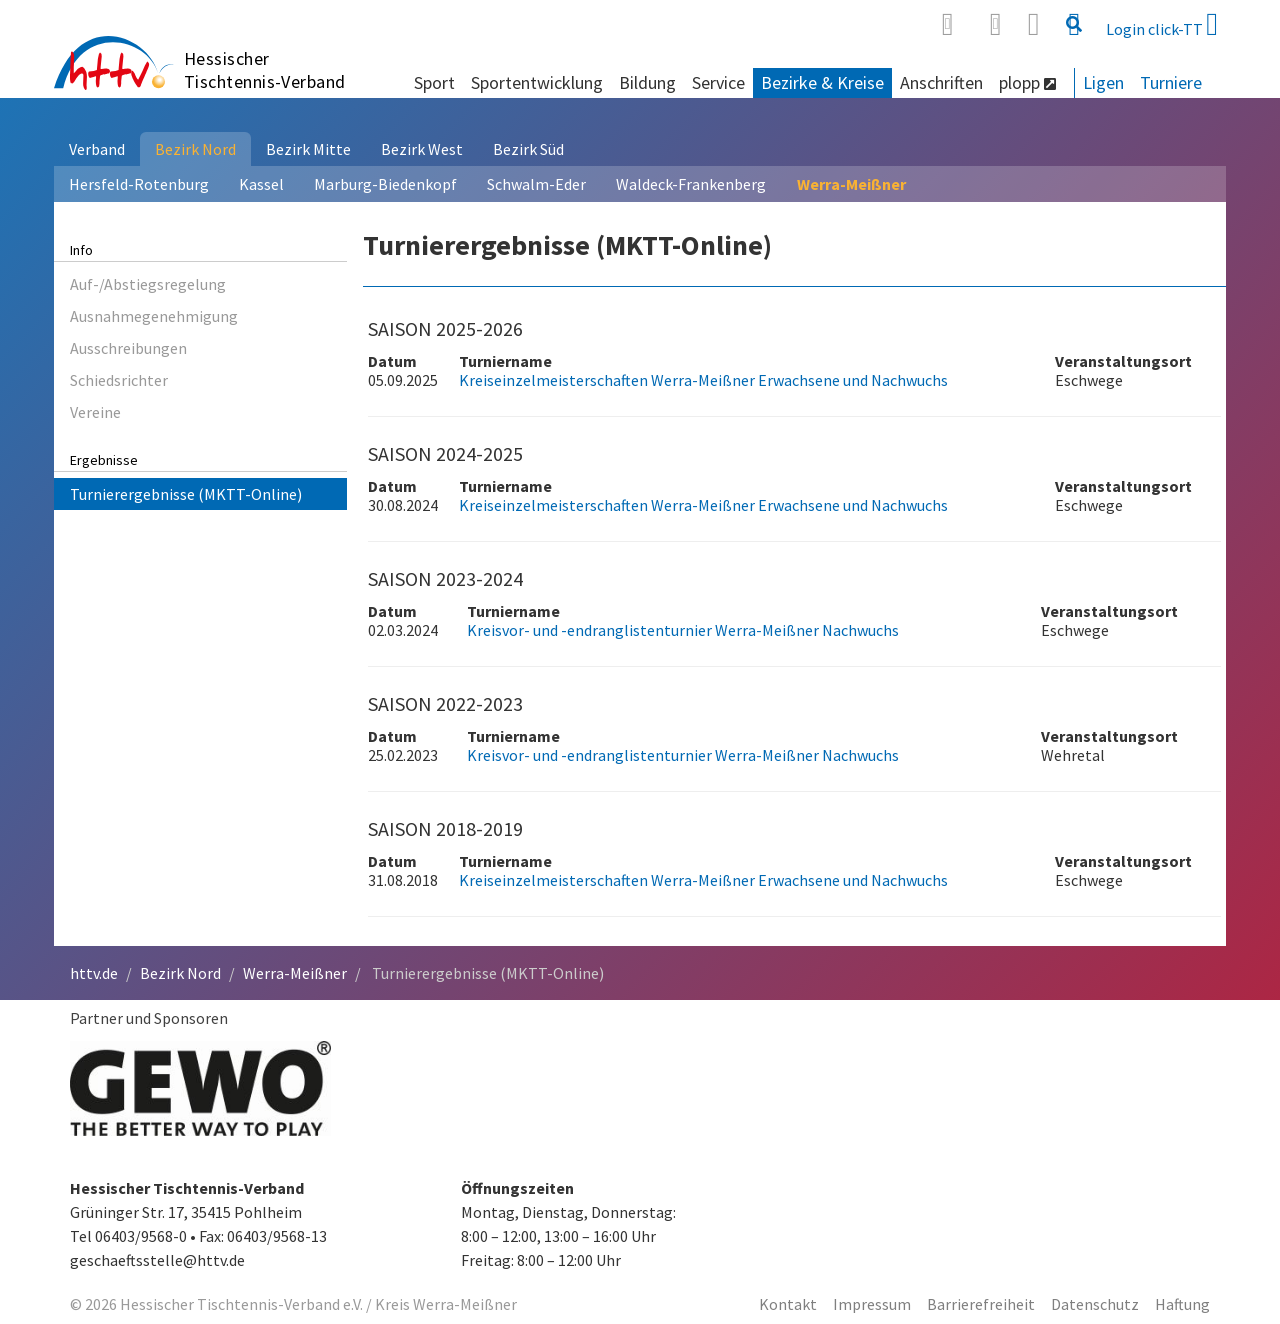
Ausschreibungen (128, 348)
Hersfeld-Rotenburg (139, 184)
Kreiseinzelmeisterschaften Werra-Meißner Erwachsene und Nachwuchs (703, 380)
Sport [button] (434, 82)
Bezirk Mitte (308, 149)
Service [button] (718, 82)
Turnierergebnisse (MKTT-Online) (186, 494)
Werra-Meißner (851, 184)
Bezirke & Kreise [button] (822, 82)
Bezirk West (422, 149)
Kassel (261, 184)
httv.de (94, 973)
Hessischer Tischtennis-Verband (265, 70)
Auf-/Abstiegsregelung (148, 284)
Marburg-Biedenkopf (385, 184)
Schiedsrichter (119, 380)
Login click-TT (1162, 24)
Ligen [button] (1103, 82)
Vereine (95, 412)
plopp (1027, 82)
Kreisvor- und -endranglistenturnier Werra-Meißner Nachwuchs (683, 630)
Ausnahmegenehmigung (154, 316)
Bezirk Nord (195, 149)
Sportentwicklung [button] (537, 82)
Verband (97, 149)
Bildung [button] (647, 82)
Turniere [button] (1171, 82)
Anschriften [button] (941, 82)
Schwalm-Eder (536, 184)
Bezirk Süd (528, 149)
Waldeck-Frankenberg (691, 184)
